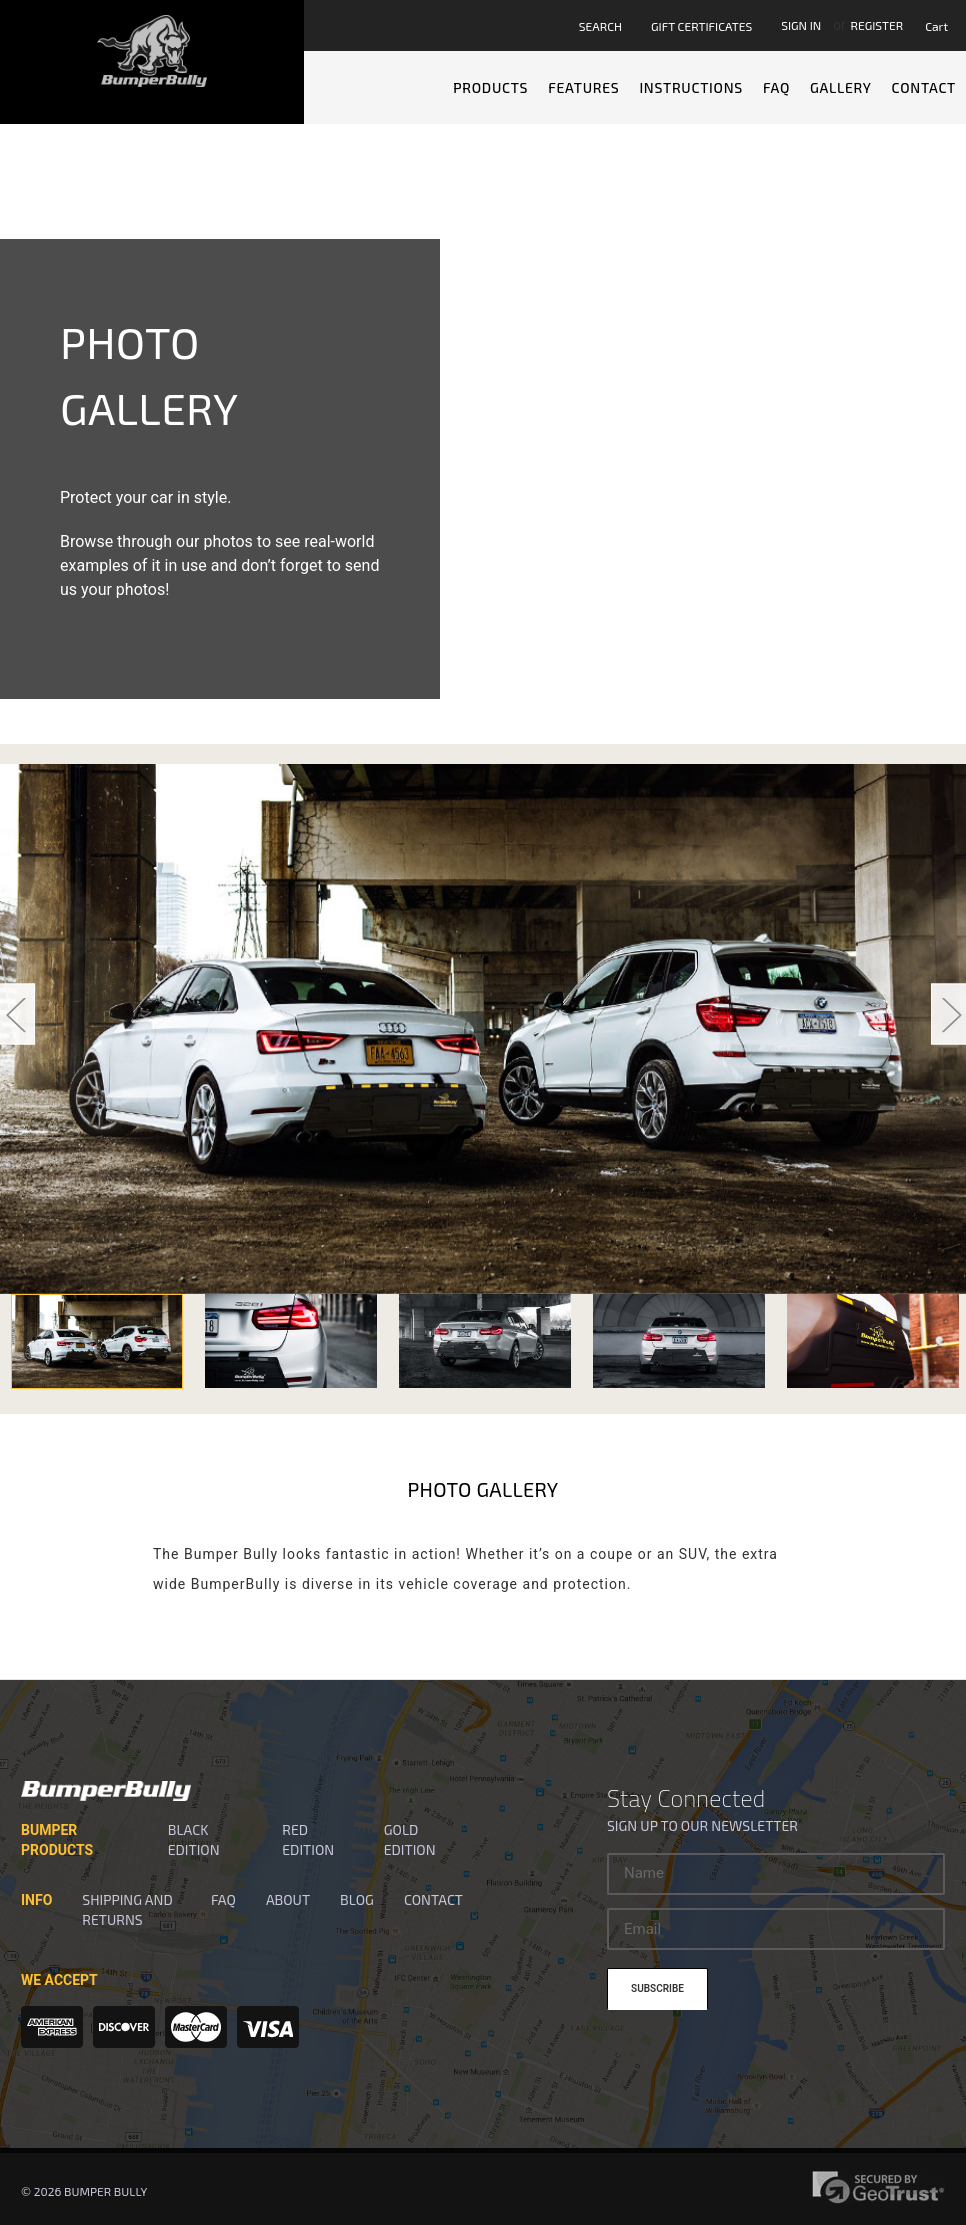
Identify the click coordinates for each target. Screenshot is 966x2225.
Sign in (801, 25)
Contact (924, 87)
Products (490, 87)
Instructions (691, 87)
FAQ (776, 87)
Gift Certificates (701, 26)
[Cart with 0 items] (940, 26)
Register (877, 25)
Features (583, 87)
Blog (357, 1899)
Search (600, 26)
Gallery (841, 87)
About (288, 1899)
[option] (483, 1029)
